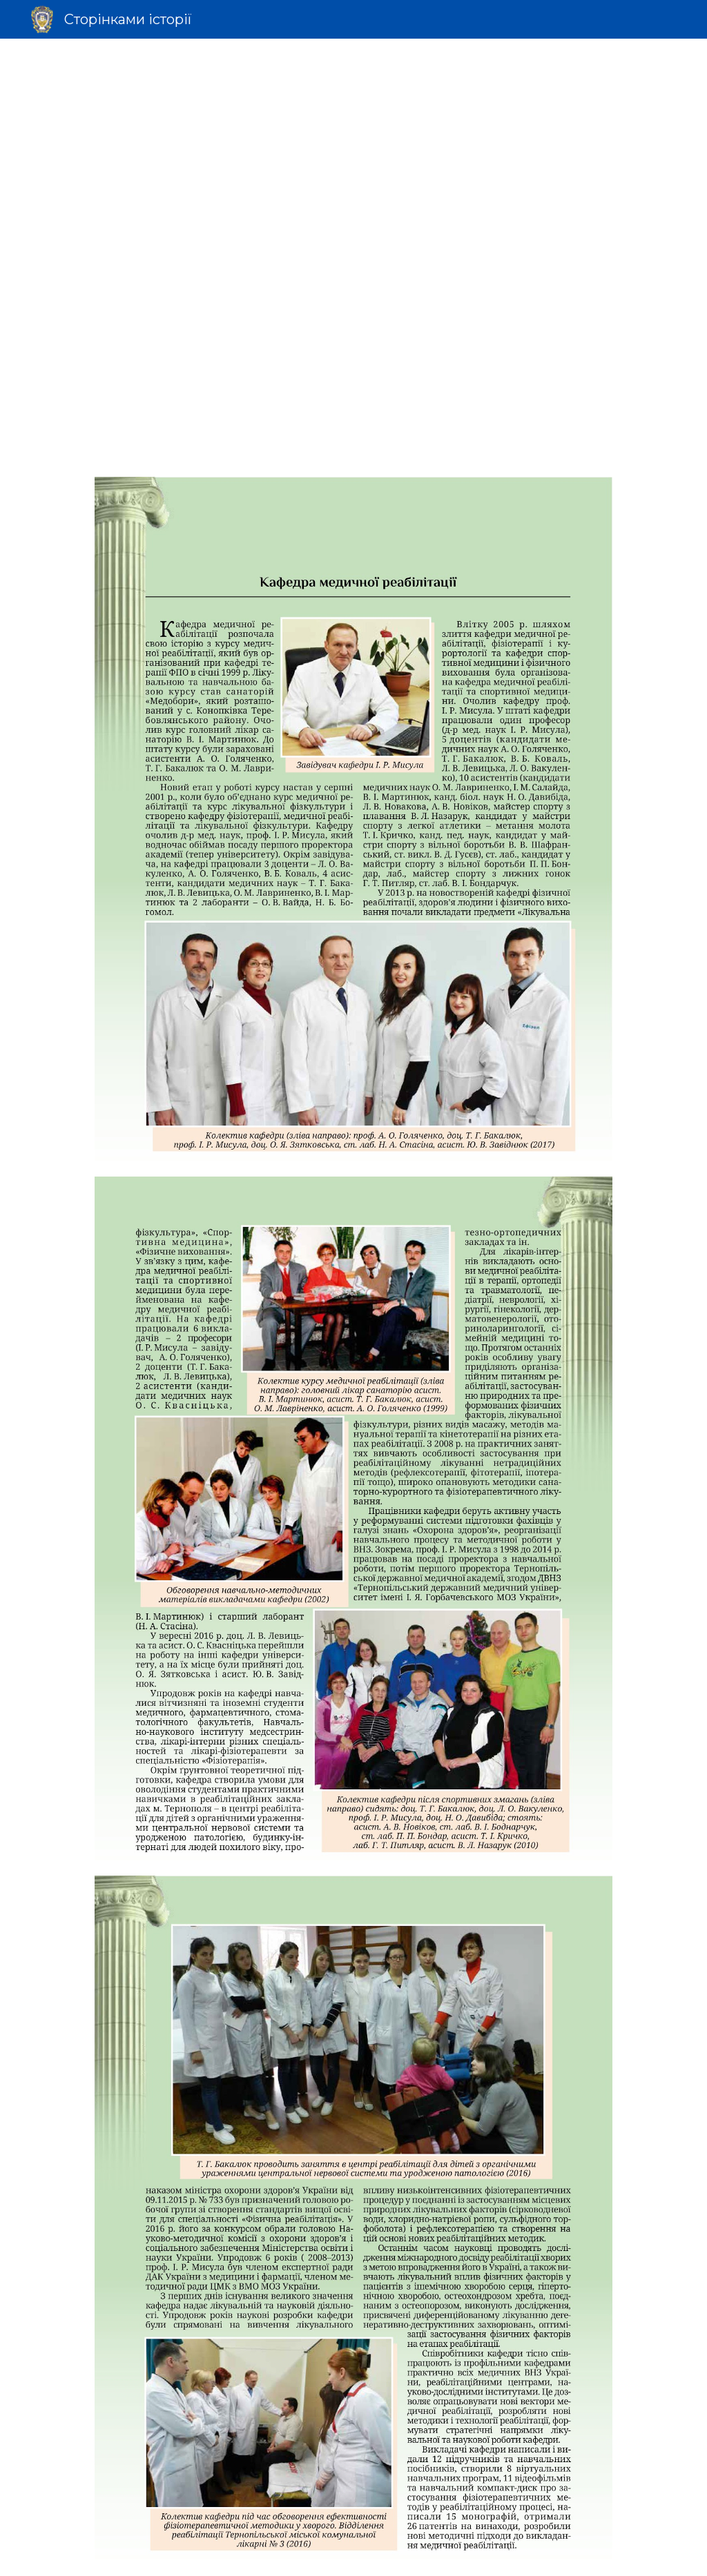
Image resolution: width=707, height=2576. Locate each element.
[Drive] (353, 294)
